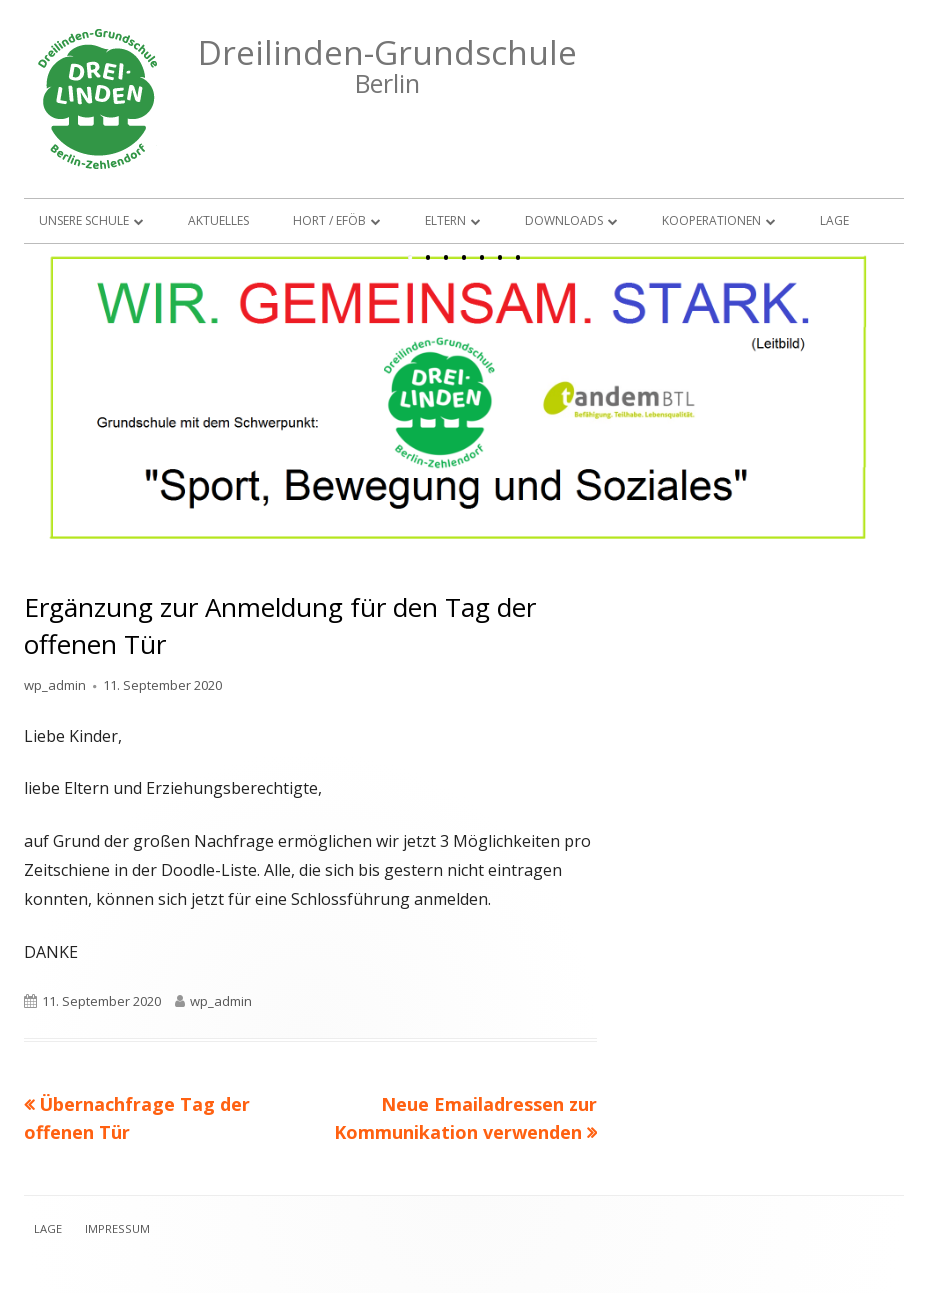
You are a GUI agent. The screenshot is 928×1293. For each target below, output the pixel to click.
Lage (834, 220)
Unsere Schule (84, 220)
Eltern (445, 220)
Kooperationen (711, 220)
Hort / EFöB (329, 220)
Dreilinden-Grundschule (387, 52)
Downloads (564, 220)
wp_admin (55, 685)
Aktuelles (218, 220)
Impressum (117, 1228)
